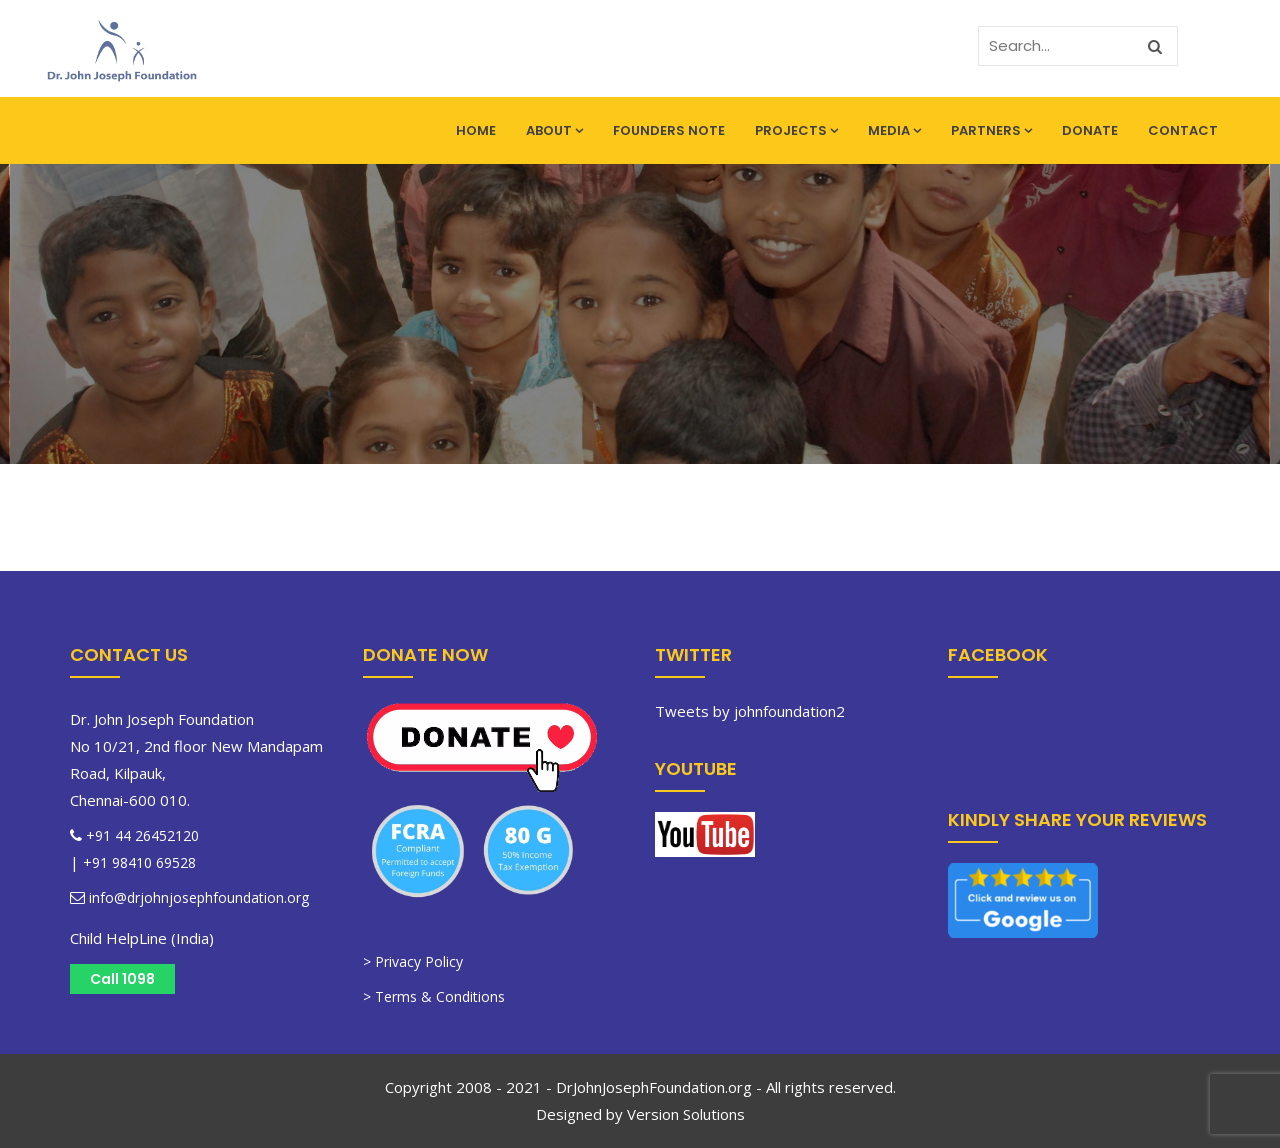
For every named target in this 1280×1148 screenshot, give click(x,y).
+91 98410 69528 (139, 862)
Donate (1090, 130)
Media (894, 130)
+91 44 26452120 (142, 835)
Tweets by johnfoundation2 (750, 711)
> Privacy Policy (413, 961)
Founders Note (669, 130)
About (554, 130)
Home (476, 130)
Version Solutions (686, 1114)
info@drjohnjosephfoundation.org (197, 897)
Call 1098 (122, 979)
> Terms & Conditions (434, 996)
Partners (991, 130)
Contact (1183, 130)
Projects (796, 130)
